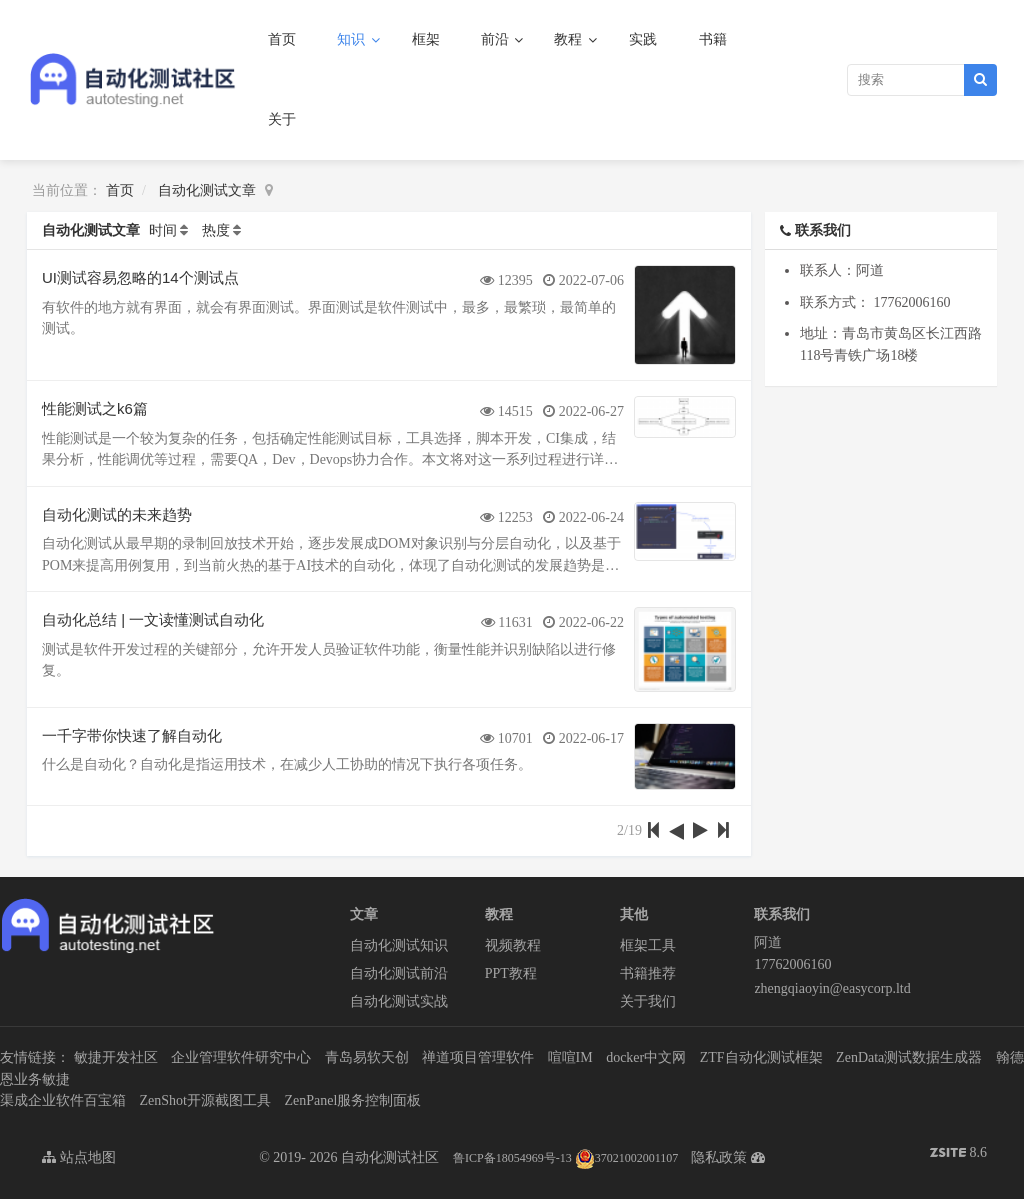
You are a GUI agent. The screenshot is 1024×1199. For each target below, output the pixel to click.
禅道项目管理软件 (478, 1057)
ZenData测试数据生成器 (909, 1057)
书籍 (713, 39)
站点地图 (79, 1157)
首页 (282, 39)
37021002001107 (627, 1158)
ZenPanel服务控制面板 (352, 1100)
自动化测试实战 (399, 1001)
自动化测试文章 (207, 190)
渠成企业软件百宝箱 (63, 1100)
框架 (426, 39)
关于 (282, 119)
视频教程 (513, 945)
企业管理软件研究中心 (241, 1057)
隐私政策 (719, 1157)
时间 (163, 230)
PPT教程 (511, 973)
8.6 (958, 1154)
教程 (570, 39)
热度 (216, 230)
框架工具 (648, 945)
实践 (643, 39)
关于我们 (648, 1001)
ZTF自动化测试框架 (761, 1057)
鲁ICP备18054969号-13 (512, 1158)
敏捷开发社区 (116, 1057)
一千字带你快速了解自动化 (132, 735)
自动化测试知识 (399, 945)
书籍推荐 (648, 973)
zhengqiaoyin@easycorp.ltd (821, 988)
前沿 (497, 39)
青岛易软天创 (367, 1057)
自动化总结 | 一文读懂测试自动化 (153, 619)
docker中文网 (646, 1057)
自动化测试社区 (390, 1157)
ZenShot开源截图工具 (205, 1100)
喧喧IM (570, 1057)
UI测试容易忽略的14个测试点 (140, 277)
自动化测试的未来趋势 (117, 514)
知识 (353, 39)
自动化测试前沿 (399, 973)
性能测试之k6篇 (95, 408)
